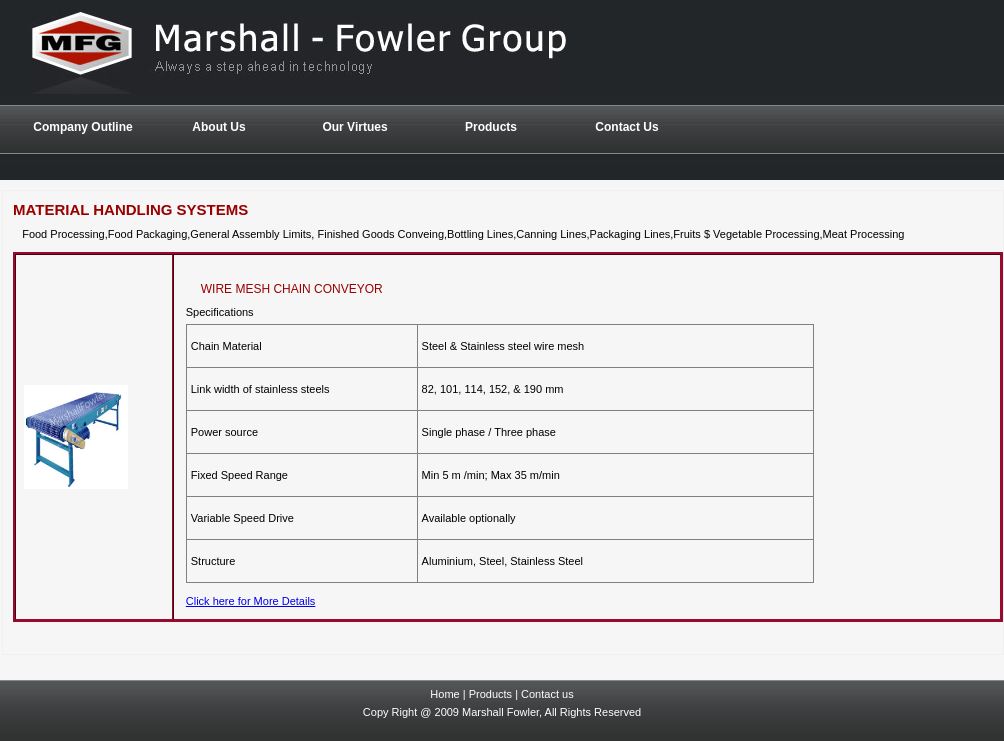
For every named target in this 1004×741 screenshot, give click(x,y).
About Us (218, 127)
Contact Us (626, 127)
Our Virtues (354, 127)
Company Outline (82, 127)
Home (444, 694)
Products (490, 694)
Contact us (547, 694)
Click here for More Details (251, 601)
